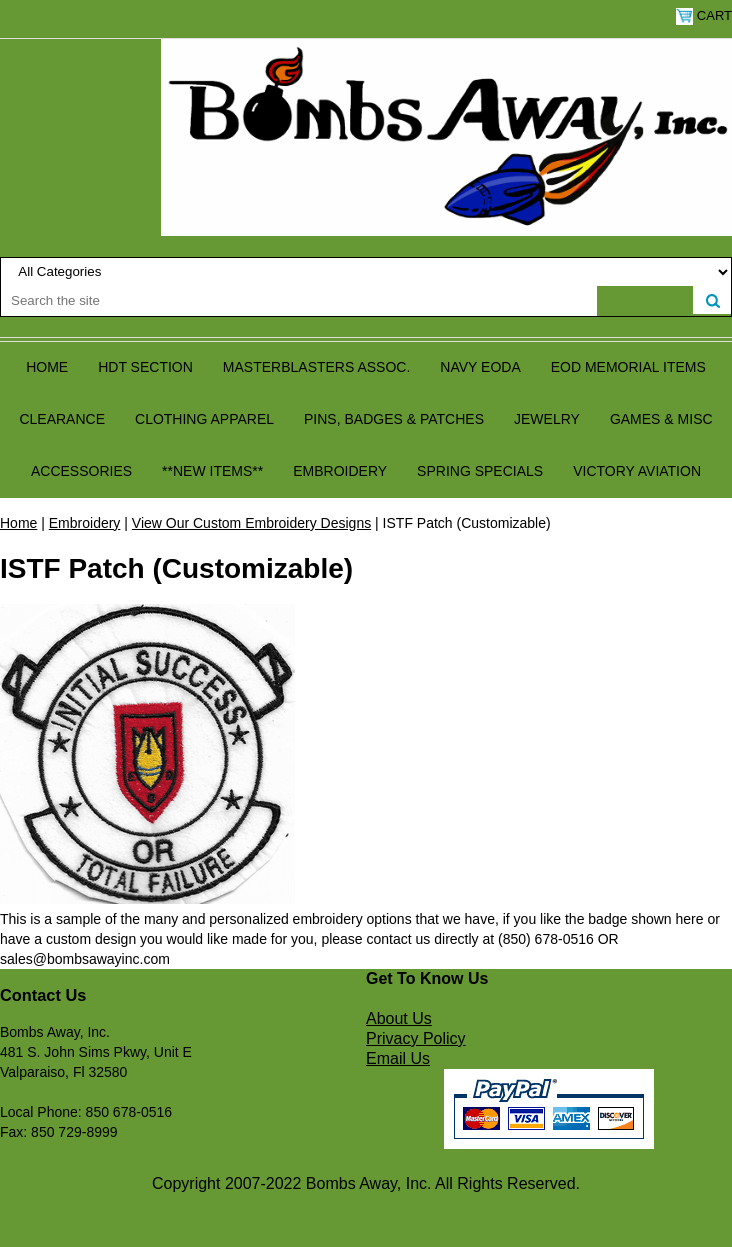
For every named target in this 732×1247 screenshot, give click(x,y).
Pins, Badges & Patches (394, 419)
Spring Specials (480, 471)
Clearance (62, 419)
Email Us (398, 1058)
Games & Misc (661, 419)
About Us (399, 1018)
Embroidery (340, 471)
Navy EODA (480, 367)
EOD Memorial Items (628, 367)
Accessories (81, 471)
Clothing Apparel (204, 419)
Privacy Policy (416, 1038)
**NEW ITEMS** (212, 471)
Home (47, 367)
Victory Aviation (637, 471)
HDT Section (145, 367)
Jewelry (547, 419)
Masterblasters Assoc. (317, 367)
